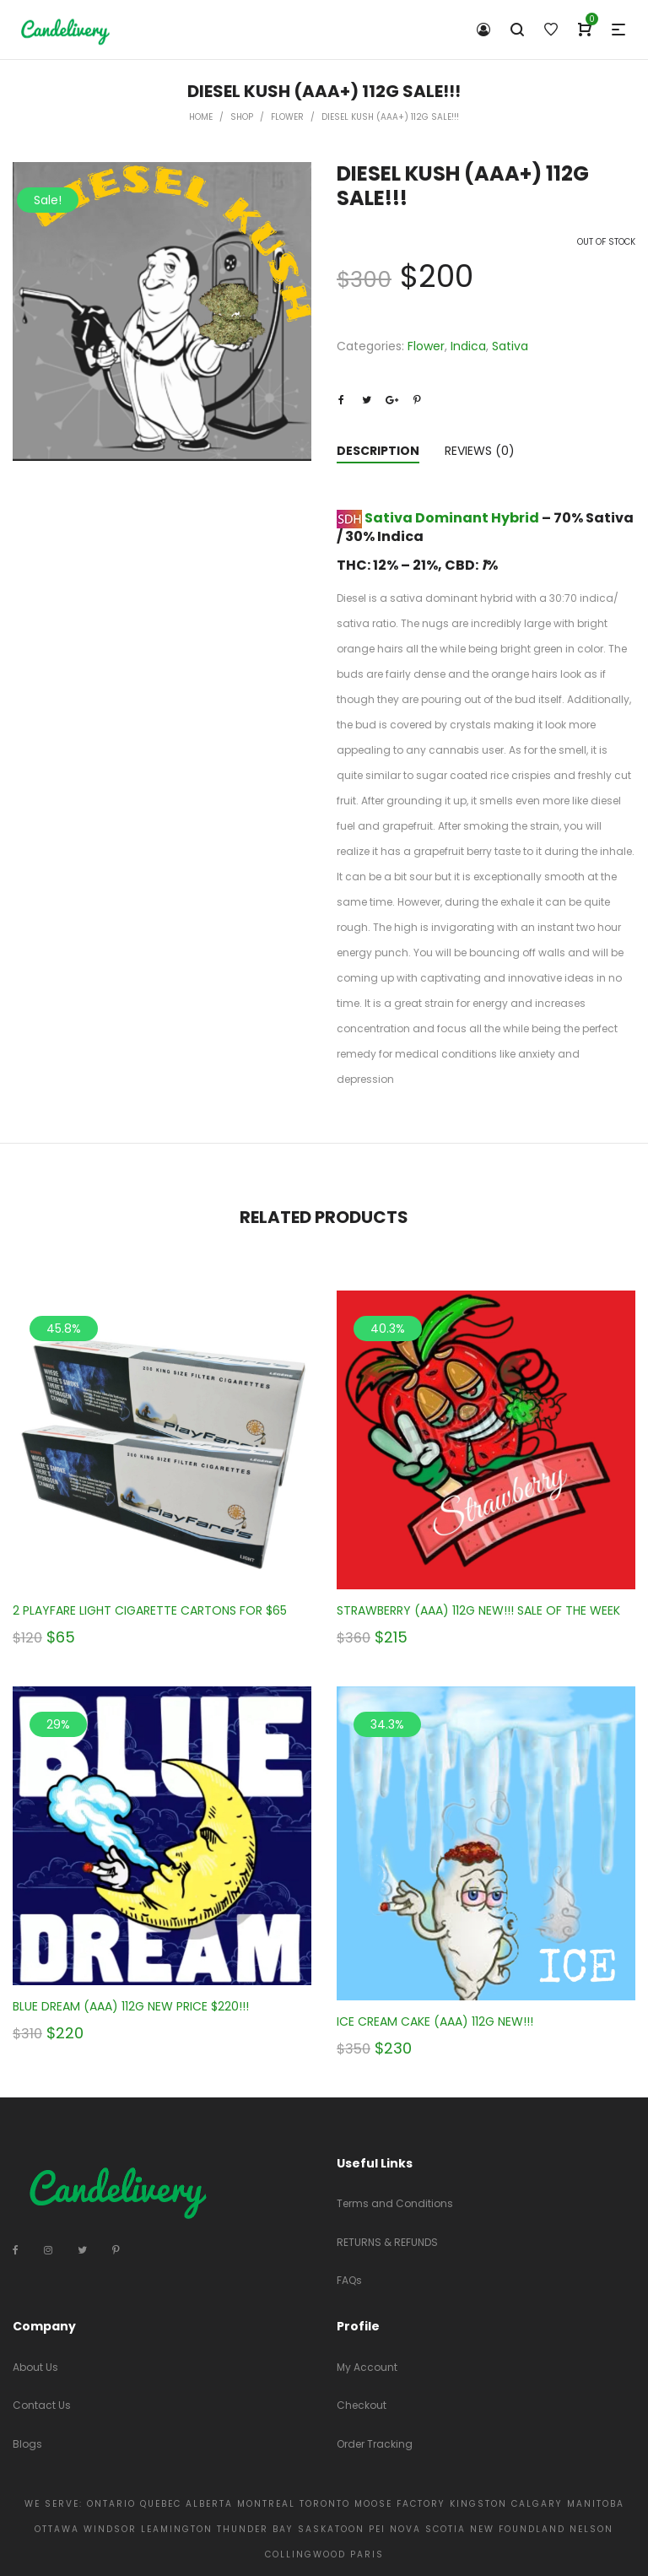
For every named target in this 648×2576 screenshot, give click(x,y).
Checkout (361, 2405)
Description (378, 450)
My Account (367, 2367)
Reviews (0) (480, 450)
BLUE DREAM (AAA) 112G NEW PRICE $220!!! (131, 2006)
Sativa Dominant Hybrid (452, 518)
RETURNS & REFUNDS (387, 2242)
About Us (35, 2367)
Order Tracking (375, 2444)
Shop (241, 117)
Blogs (27, 2444)
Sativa (510, 346)
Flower (287, 117)
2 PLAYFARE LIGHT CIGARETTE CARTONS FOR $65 (150, 1610)
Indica (468, 346)
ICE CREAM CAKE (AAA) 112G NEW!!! (435, 2021)
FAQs (349, 2280)
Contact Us (42, 2405)
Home (201, 117)
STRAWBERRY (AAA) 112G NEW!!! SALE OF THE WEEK (478, 1610)
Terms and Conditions (395, 2203)
